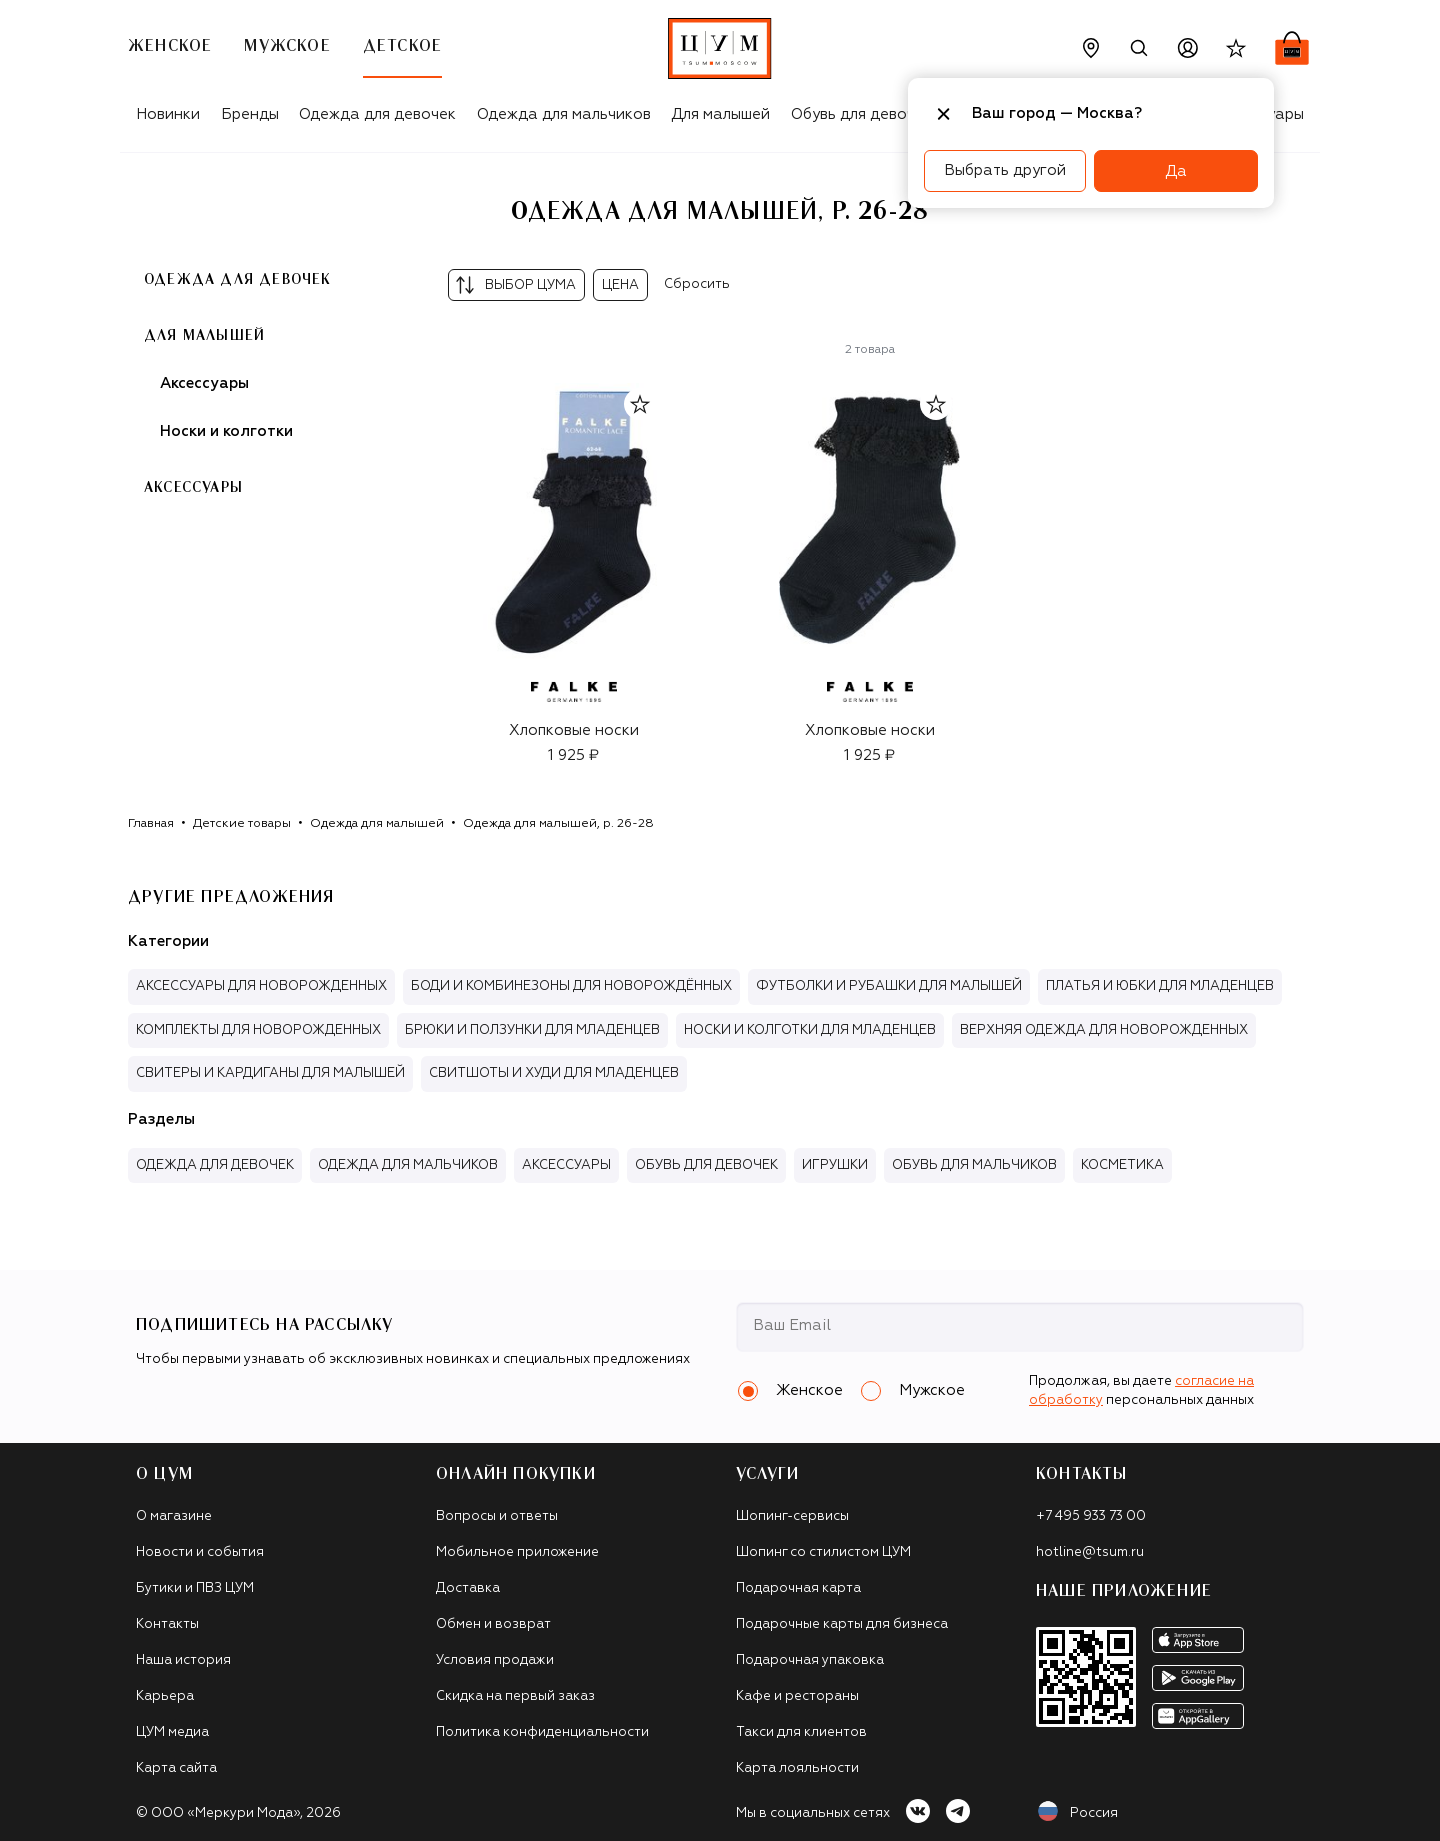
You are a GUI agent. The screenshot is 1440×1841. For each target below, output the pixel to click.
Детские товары (242, 824)
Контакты (167, 1624)
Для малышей (720, 114)
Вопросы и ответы (497, 1516)
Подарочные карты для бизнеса (842, 1624)
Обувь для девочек (861, 114)
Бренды (250, 114)
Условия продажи (495, 1660)
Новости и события (200, 1552)
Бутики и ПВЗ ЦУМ (195, 1588)
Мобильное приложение (517, 1552)
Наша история (183, 1660)
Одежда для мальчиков (564, 114)
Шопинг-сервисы (792, 1516)
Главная (151, 824)
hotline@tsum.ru (1090, 1552)
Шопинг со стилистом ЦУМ (823, 1552)
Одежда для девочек (377, 114)
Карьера (165, 1696)
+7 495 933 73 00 (1091, 1516)
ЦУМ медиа (172, 1732)
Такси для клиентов (801, 1732)
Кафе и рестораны (797, 1696)
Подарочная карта (798, 1588)
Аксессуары (204, 383)
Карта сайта (176, 1768)
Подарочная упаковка (810, 1660)
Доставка (468, 1588)
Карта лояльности (797, 1768)
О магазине (174, 1516)
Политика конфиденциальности (542, 1732)
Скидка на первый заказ (515, 1696)
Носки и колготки (226, 431)
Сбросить (697, 284)
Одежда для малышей (377, 824)
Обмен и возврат (493, 1624)
